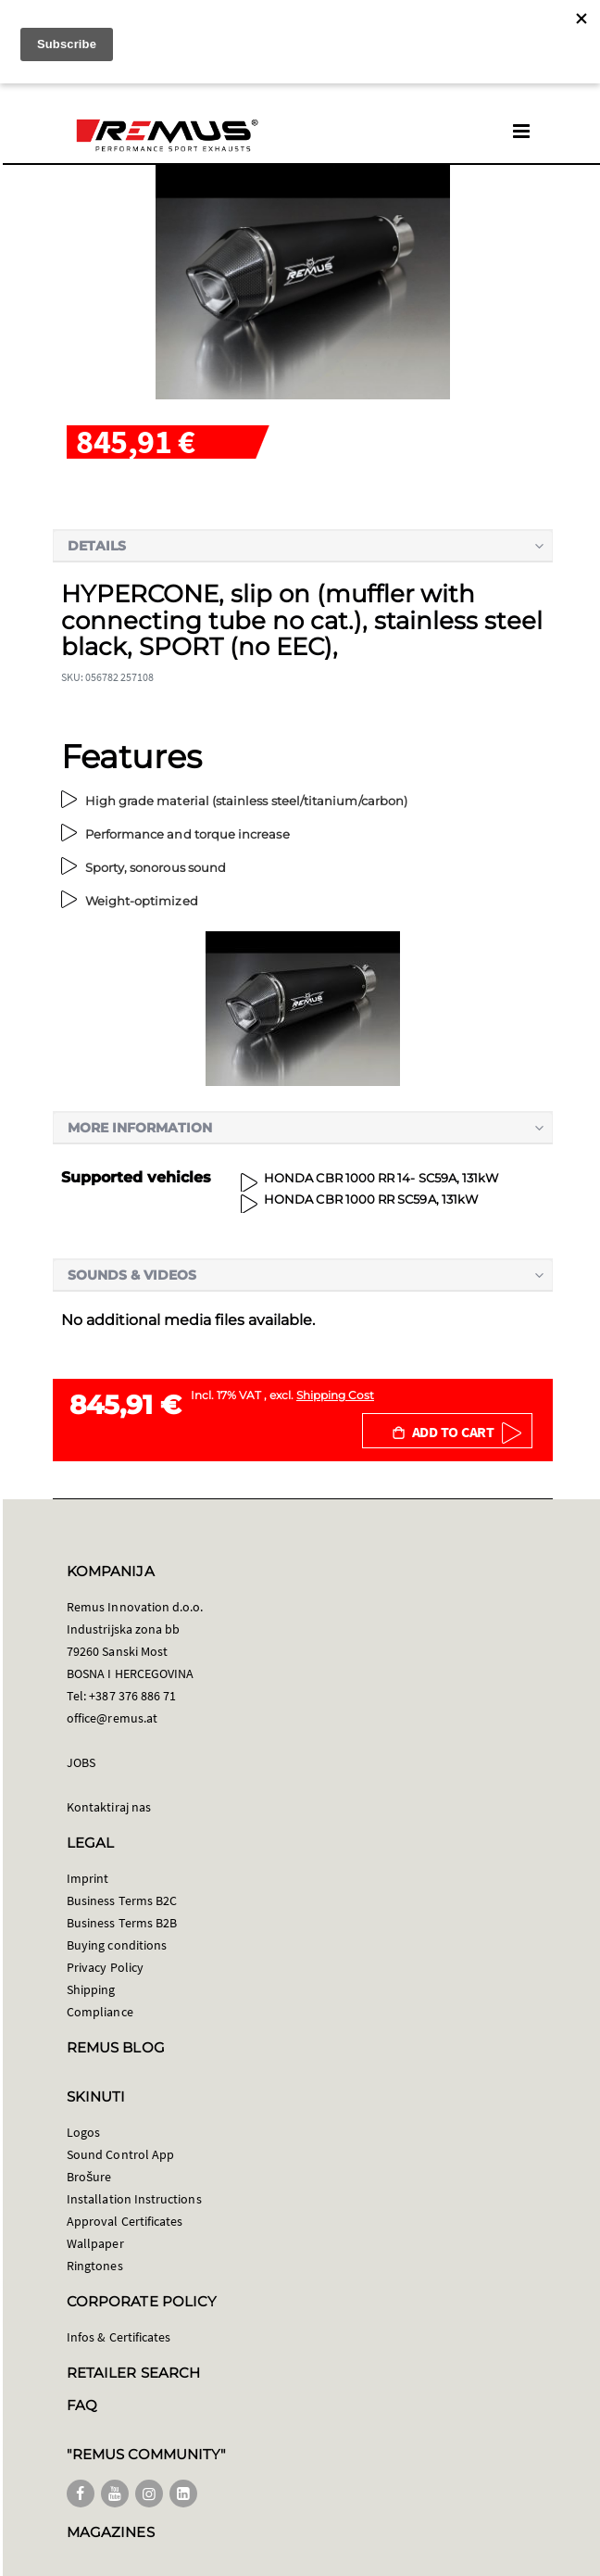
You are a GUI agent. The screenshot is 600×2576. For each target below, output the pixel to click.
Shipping (91, 1989)
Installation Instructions (134, 2199)
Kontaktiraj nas (109, 1807)
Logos (83, 2132)
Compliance (100, 2011)
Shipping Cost (335, 1395)
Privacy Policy (105, 1967)
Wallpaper (95, 2243)
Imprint (87, 1878)
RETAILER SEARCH (133, 2372)
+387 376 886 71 (132, 1695)
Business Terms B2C (122, 1900)
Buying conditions (117, 1945)
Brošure (89, 2176)
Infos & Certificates (118, 2337)
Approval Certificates (124, 2221)
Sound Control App (120, 2154)
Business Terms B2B (122, 1922)
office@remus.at (112, 1718)
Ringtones (95, 2265)
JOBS (81, 1762)
